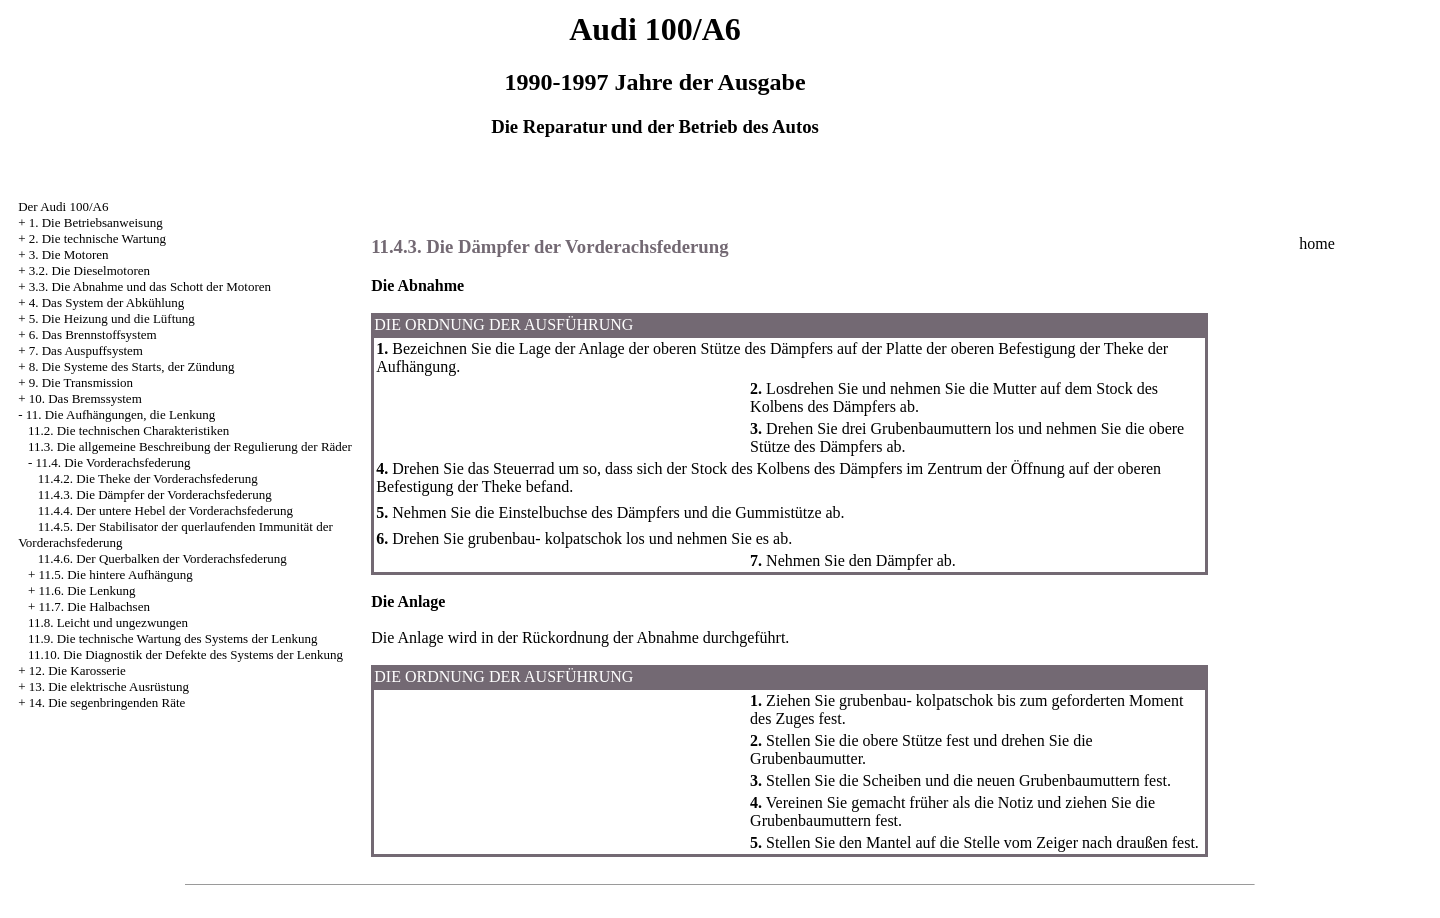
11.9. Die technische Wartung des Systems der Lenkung (173, 638)
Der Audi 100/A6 (63, 206)
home (1317, 243)
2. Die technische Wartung (97, 238)
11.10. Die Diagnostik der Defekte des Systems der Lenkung (185, 654)
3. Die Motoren (69, 254)
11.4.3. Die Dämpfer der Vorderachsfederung (155, 494)
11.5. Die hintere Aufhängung (115, 574)
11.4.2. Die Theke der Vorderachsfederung (148, 478)
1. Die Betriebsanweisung (96, 222)
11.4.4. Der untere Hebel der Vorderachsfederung (165, 510)
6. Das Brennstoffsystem (93, 334)
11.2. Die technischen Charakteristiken (128, 430)
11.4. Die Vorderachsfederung (112, 462)
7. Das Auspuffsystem (86, 350)
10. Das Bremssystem (85, 398)
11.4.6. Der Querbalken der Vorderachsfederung (162, 558)
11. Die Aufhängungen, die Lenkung (120, 414)
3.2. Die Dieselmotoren (89, 270)
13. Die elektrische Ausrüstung (109, 686)
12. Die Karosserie (77, 670)
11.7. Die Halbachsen (93, 606)
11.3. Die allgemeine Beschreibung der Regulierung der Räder (190, 446)
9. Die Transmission (81, 382)
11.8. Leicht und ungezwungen (108, 622)
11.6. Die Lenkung (86, 590)
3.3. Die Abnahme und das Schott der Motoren (150, 286)
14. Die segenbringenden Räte (107, 702)
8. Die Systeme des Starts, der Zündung (132, 366)
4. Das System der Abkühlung (107, 302)
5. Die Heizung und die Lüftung (112, 318)
